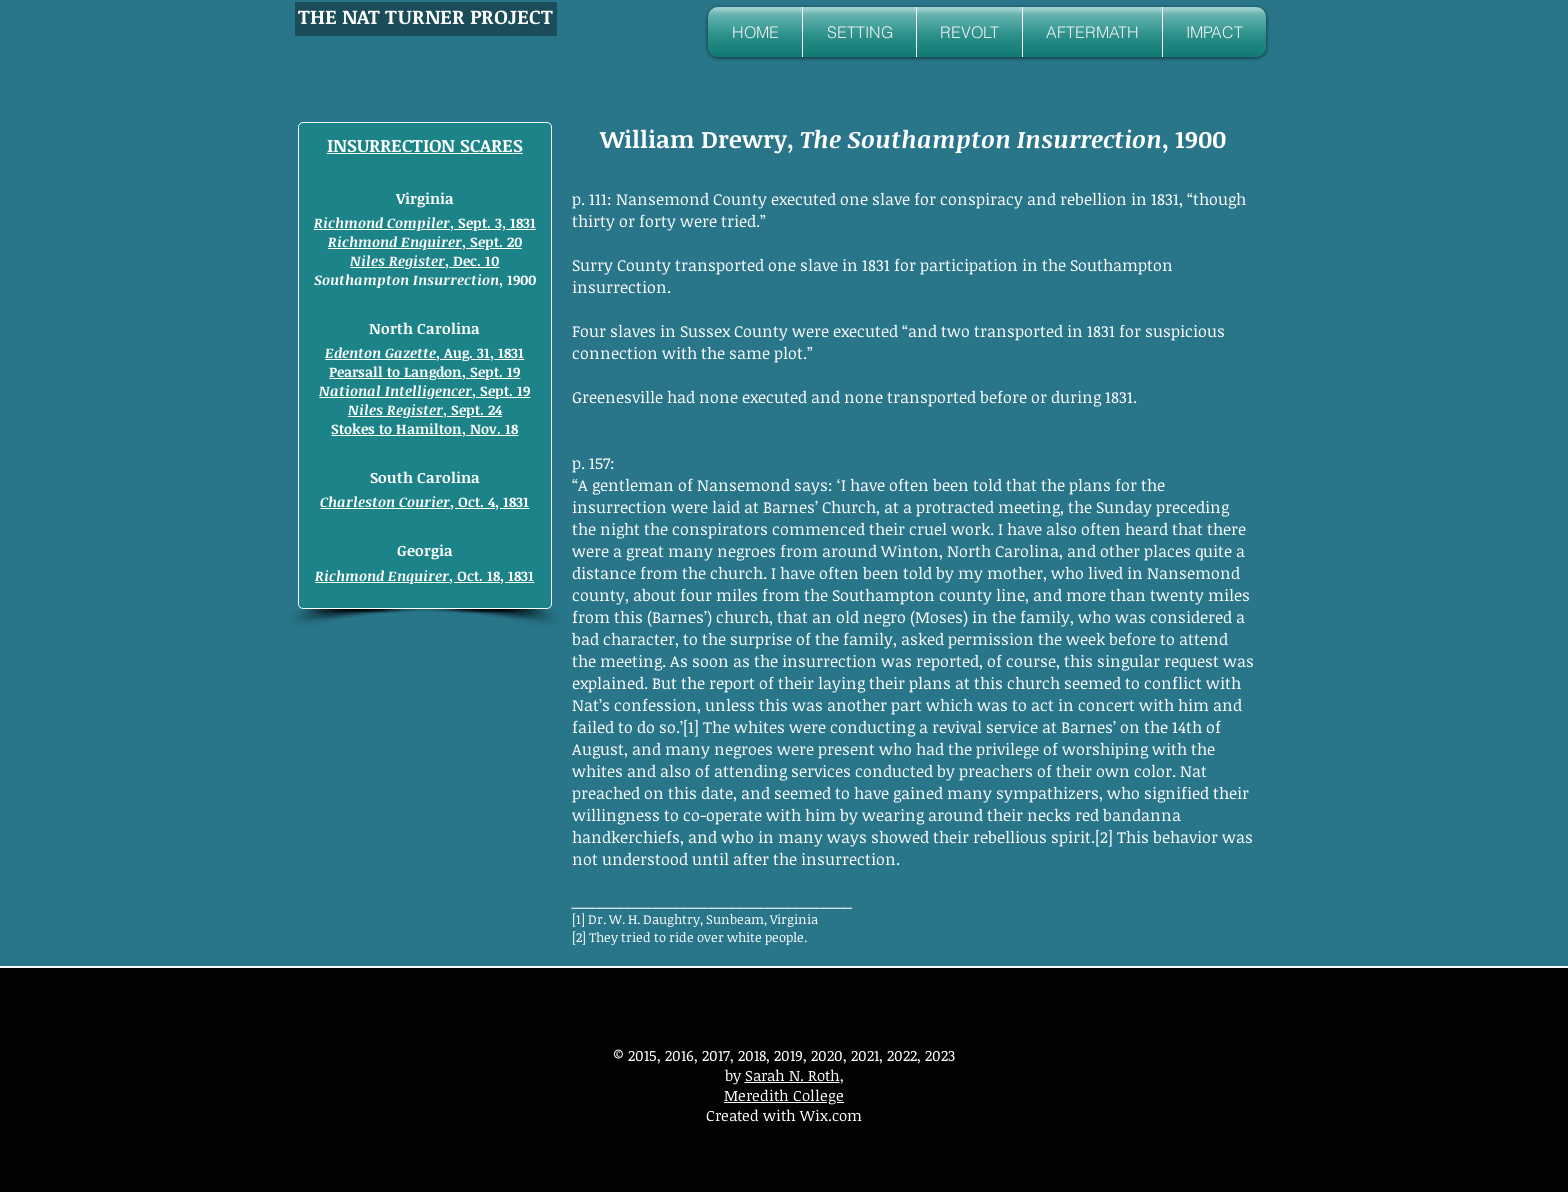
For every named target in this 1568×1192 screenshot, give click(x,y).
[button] (859, 32)
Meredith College (784, 1095)
